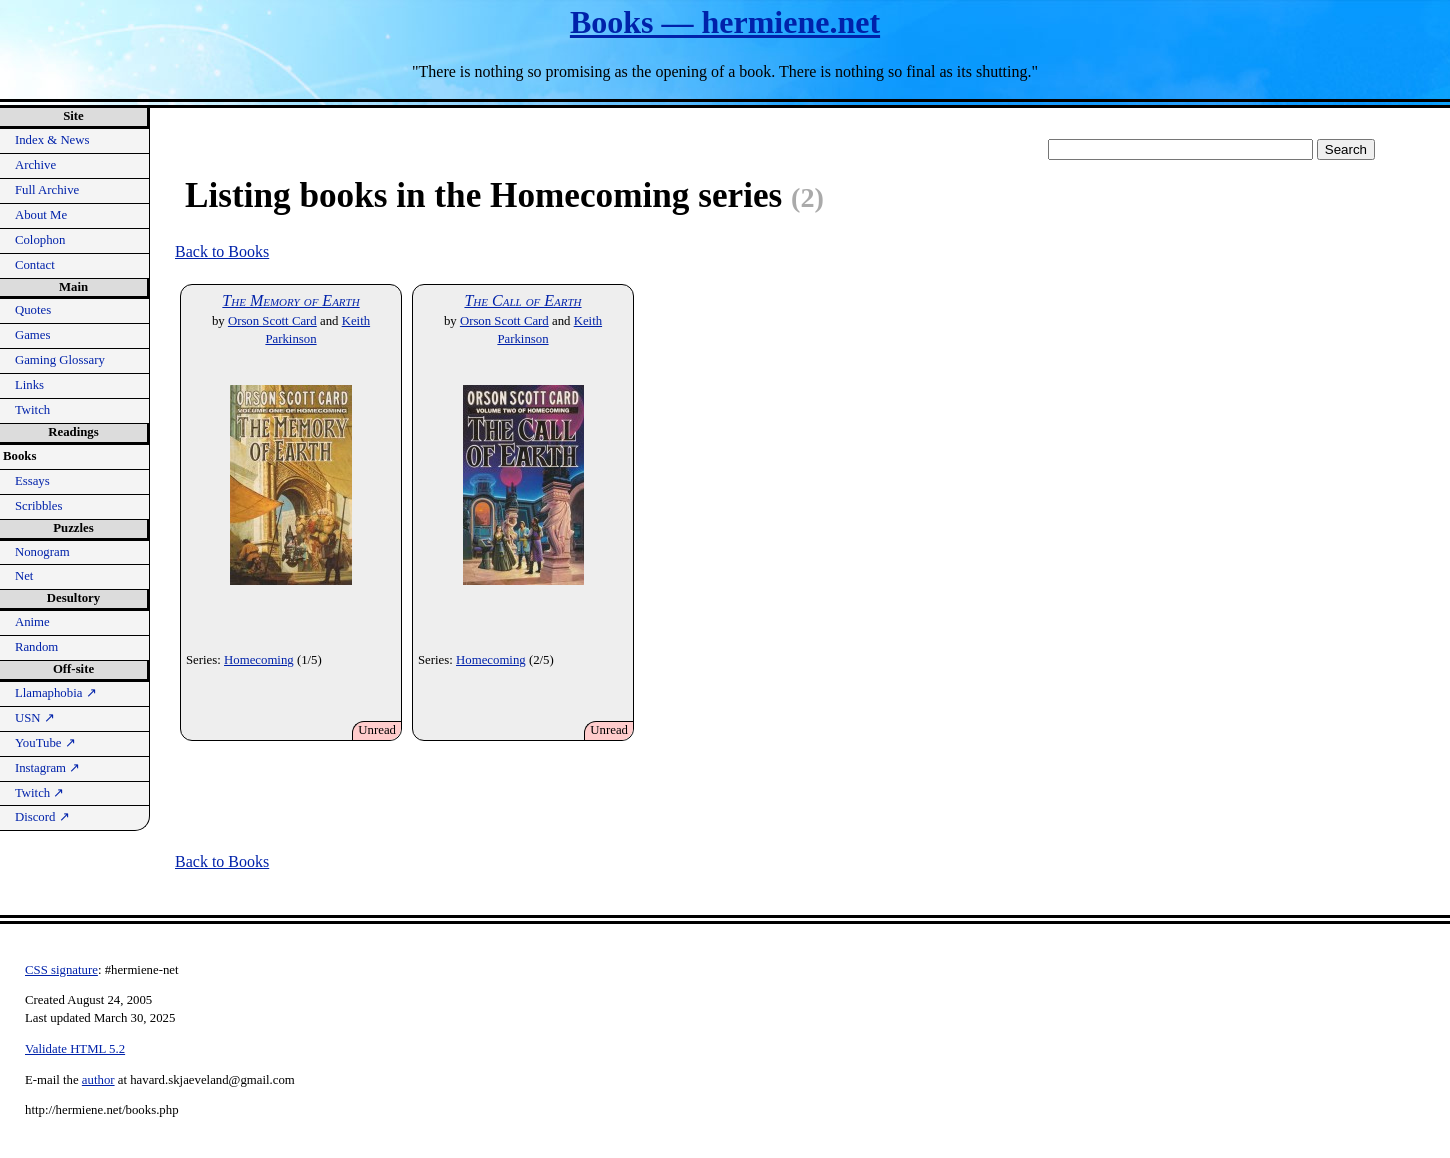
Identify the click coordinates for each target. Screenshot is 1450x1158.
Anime (32, 622)
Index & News (52, 140)
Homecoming (259, 660)
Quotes (33, 310)
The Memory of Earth (290, 300)
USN (35, 718)
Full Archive (47, 190)
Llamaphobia (56, 693)
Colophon (40, 240)
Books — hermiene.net (725, 22)
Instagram (47, 768)
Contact (35, 265)
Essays (32, 481)
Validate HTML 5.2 (75, 1049)
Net (24, 576)
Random (36, 647)
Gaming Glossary (60, 360)
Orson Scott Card (272, 321)
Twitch (32, 410)
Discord (42, 817)
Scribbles (39, 506)
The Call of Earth (522, 300)
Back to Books (222, 251)
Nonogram (42, 552)
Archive (35, 165)
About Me (41, 215)
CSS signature (61, 970)
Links (29, 385)
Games (33, 335)
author (98, 1080)
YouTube (45, 743)
